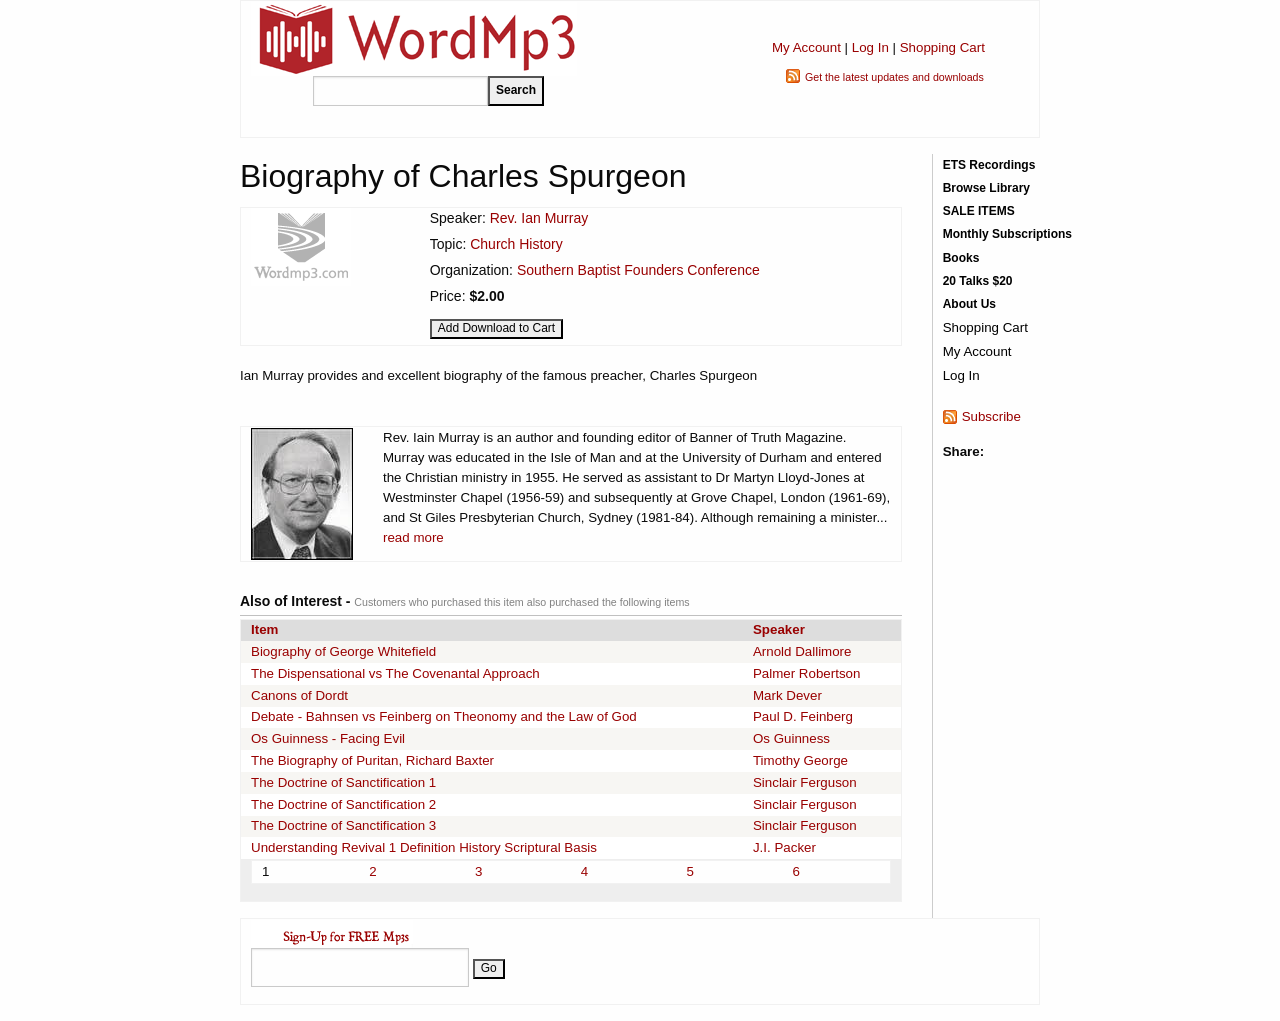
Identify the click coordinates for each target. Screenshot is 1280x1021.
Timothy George (800, 760)
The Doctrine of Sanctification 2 (343, 804)
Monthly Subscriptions (1007, 234)
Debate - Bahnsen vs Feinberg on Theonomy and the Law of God (444, 716)
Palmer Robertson (806, 673)
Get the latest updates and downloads (894, 77)
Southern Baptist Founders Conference (638, 270)
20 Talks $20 (978, 281)
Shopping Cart (942, 47)
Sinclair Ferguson (805, 782)
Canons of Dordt (299, 695)
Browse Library (986, 188)
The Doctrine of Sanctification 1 (343, 782)
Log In (870, 47)
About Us (969, 304)
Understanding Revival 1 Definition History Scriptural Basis (424, 847)
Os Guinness (791, 738)
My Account (806, 47)
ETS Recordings (989, 165)
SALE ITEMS (979, 211)
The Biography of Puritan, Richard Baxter (372, 760)
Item (264, 629)
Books (961, 258)
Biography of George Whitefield (343, 651)
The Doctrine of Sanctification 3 (343, 825)
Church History (516, 244)
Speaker (779, 629)
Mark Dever (787, 695)
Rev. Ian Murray (539, 218)
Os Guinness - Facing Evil (328, 738)
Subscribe (991, 416)
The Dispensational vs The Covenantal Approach (395, 673)
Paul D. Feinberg (803, 716)
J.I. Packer (784, 847)
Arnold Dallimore (802, 651)
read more (413, 537)
